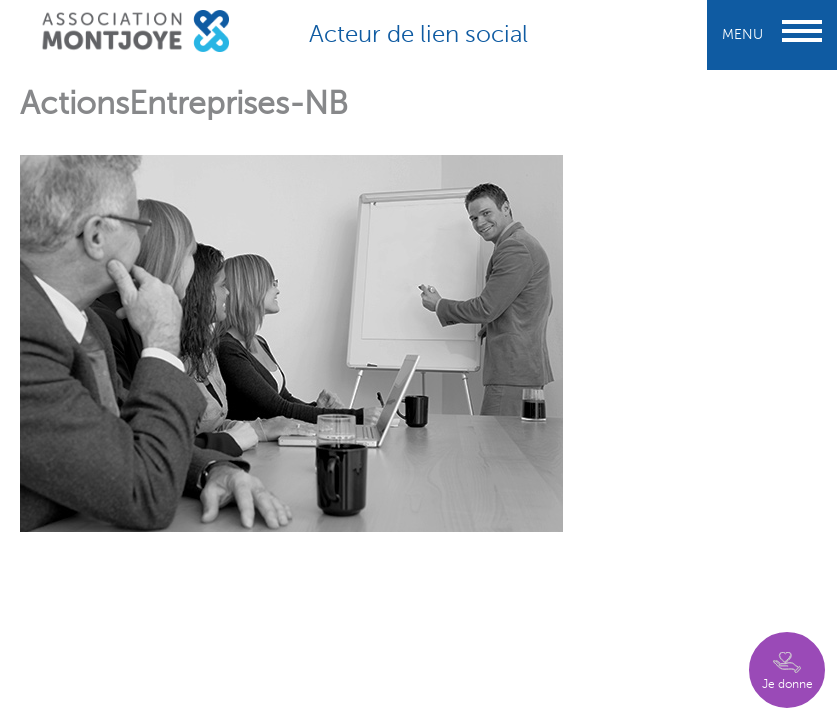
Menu (772, 34)
